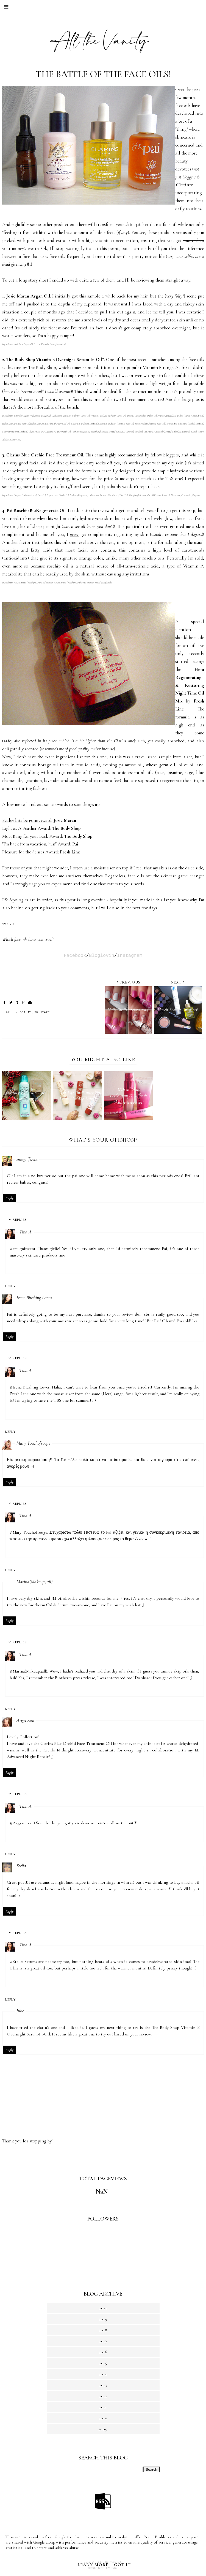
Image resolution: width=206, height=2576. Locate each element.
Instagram (129, 955)
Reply (9, 1198)
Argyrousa (25, 1720)
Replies (20, 1220)
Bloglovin (101, 955)
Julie (20, 2011)
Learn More (92, 2564)
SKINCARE (42, 1012)
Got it (122, 2564)
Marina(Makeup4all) (34, 1581)
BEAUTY (25, 1012)
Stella (21, 1866)
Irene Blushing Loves (34, 1297)
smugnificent (27, 1159)
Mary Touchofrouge (33, 1443)
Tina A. (26, 1232)
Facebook (75, 955)
